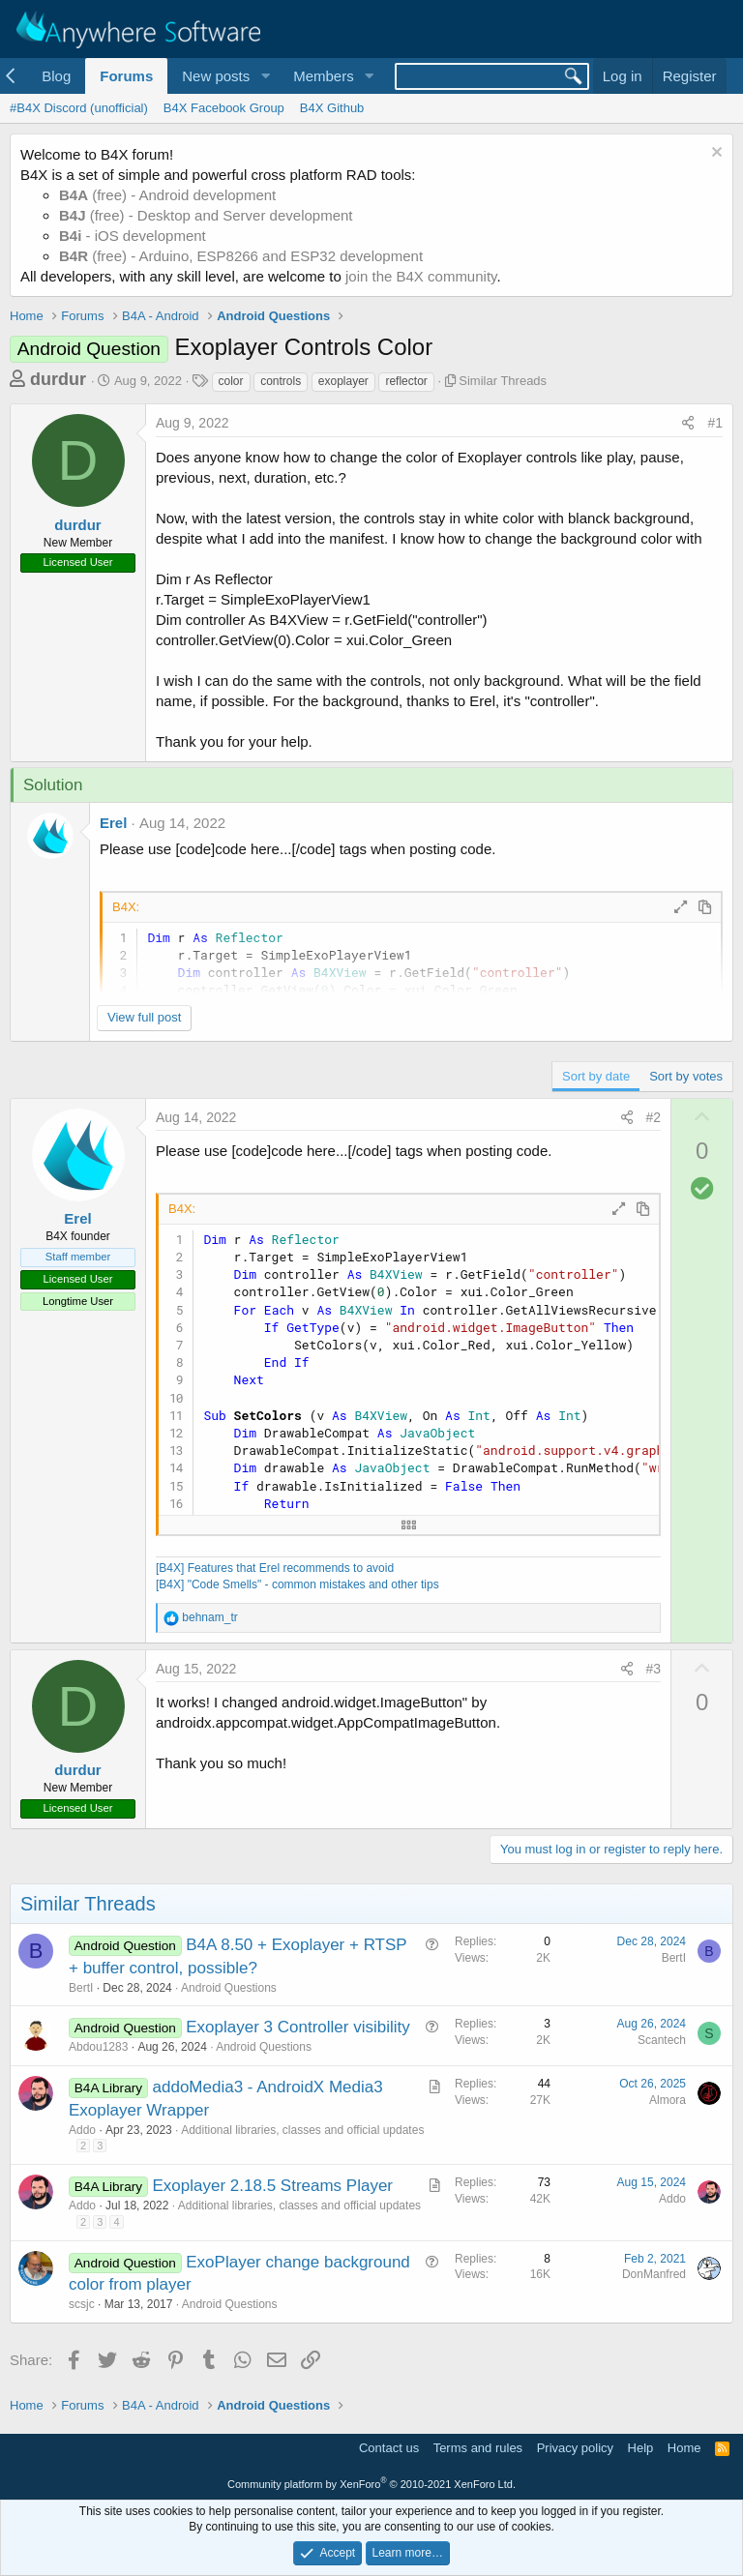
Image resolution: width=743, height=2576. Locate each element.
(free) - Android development (167, 195)
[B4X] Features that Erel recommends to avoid (275, 1568)
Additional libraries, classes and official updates (302, 2130)
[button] (265, 76)
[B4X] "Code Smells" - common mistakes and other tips (297, 1584)
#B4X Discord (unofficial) (79, 108)
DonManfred (654, 2274)
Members (323, 76)
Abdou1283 (98, 2047)
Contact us (389, 2448)
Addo (82, 2130)
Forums (126, 76)
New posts (216, 76)
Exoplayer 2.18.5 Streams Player (273, 2185)
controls (280, 381)
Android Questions (229, 1988)
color (231, 381)
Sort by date (596, 1076)
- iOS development (132, 235)
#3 (654, 1668)
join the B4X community (420, 276)
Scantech (662, 2040)
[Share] (687, 423)
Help (641, 2448)
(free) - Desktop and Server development (206, 215)
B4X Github (332, 108)
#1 (715, 422)
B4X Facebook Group (223, 108)
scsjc (82, 2304)
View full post (144, 1017)
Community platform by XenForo (371, 2484)
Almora (667, 2100)
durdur (58, 379)
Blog (56, 76)
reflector (406, 381)
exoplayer (343, 381)
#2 (654, 1117)
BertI (81, 1988)
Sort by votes (686, 1076)
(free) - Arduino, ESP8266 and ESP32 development (241, 256)
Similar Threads (503, 380)
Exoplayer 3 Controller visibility (297, 2027)
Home (684, 2448)
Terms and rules (477, 2448)
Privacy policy (575, 2448)
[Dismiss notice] (714, 154)
